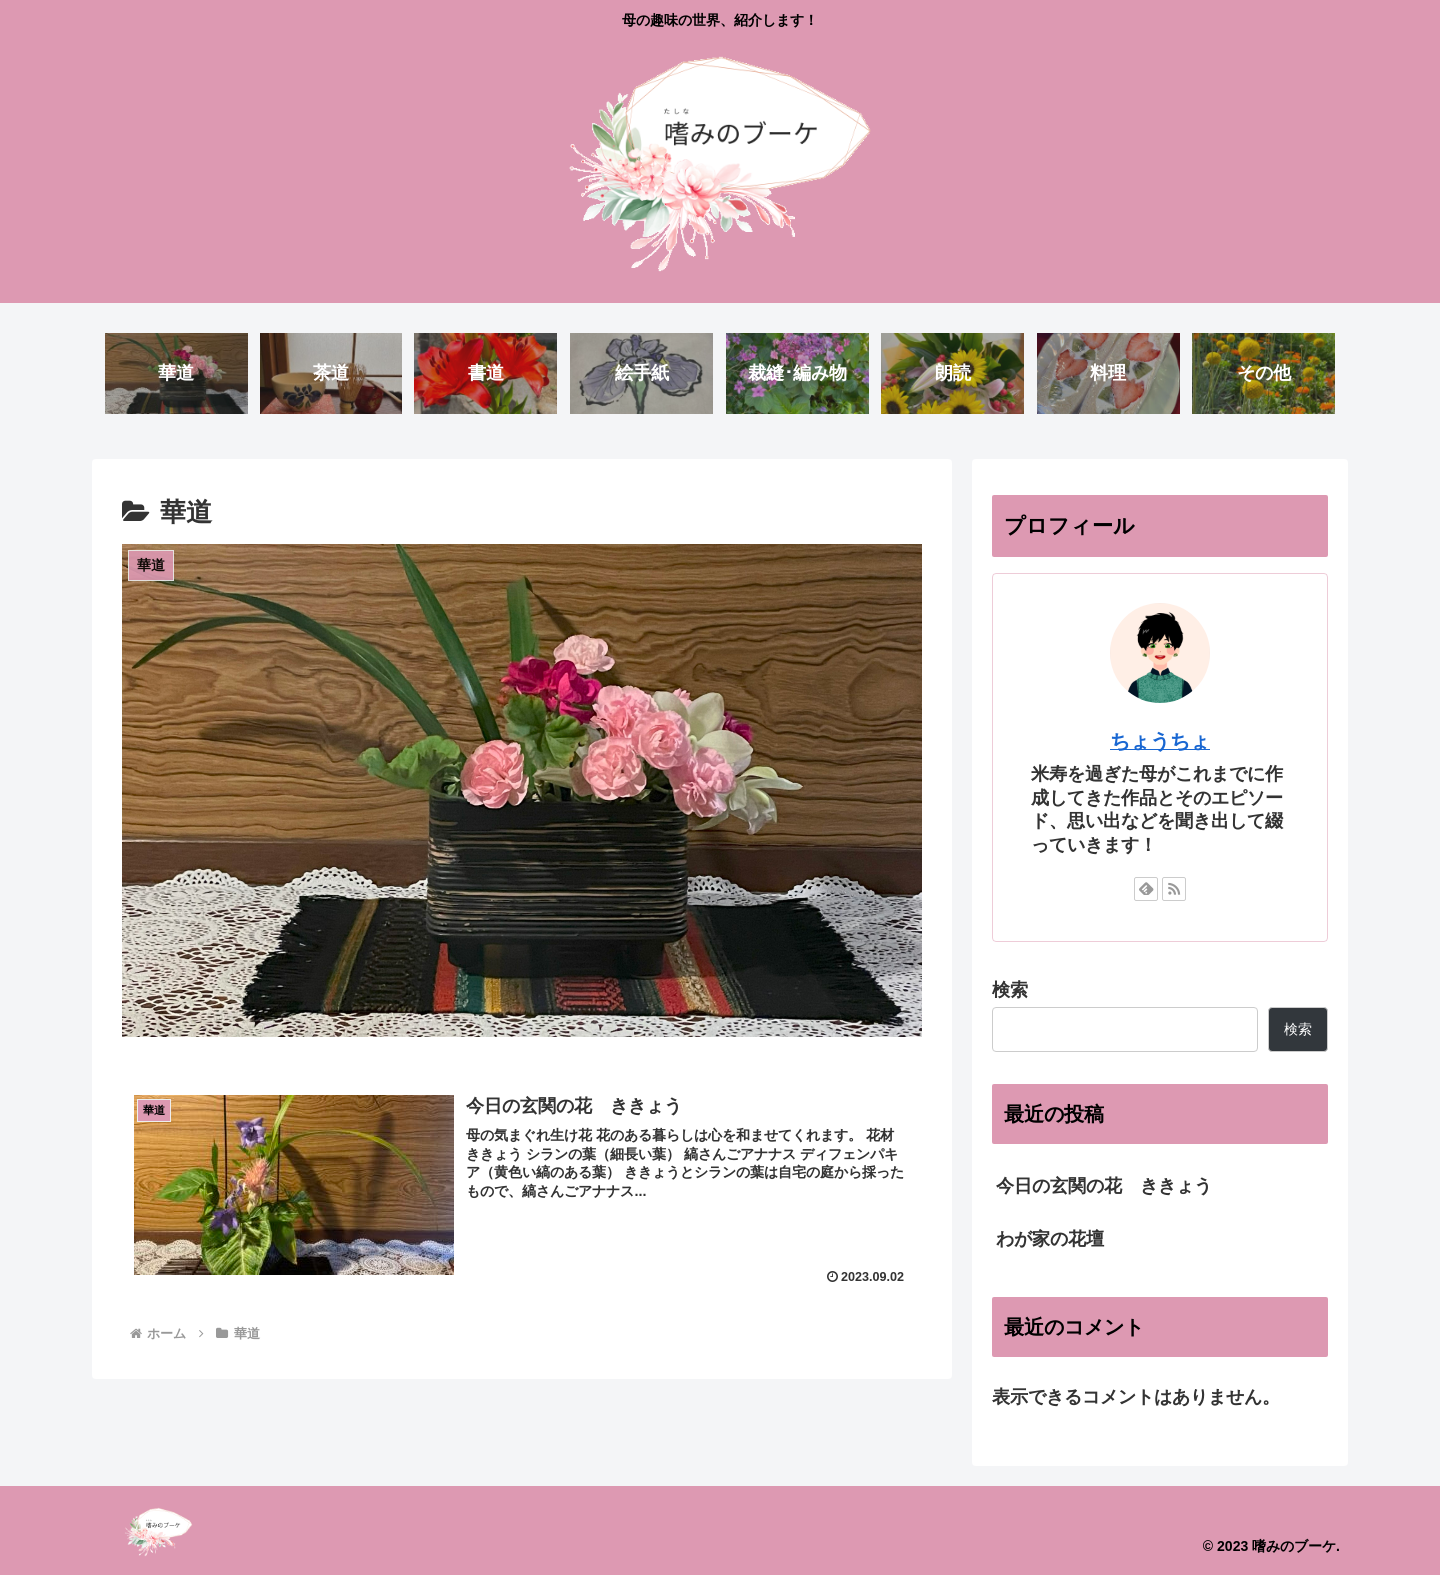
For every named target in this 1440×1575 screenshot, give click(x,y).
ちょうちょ (1160, 741)
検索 (1010, 990)
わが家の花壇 (1050, 1239)
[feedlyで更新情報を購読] (1146, 889)
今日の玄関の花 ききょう (1104, 1186)
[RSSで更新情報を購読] (1174, 889)
